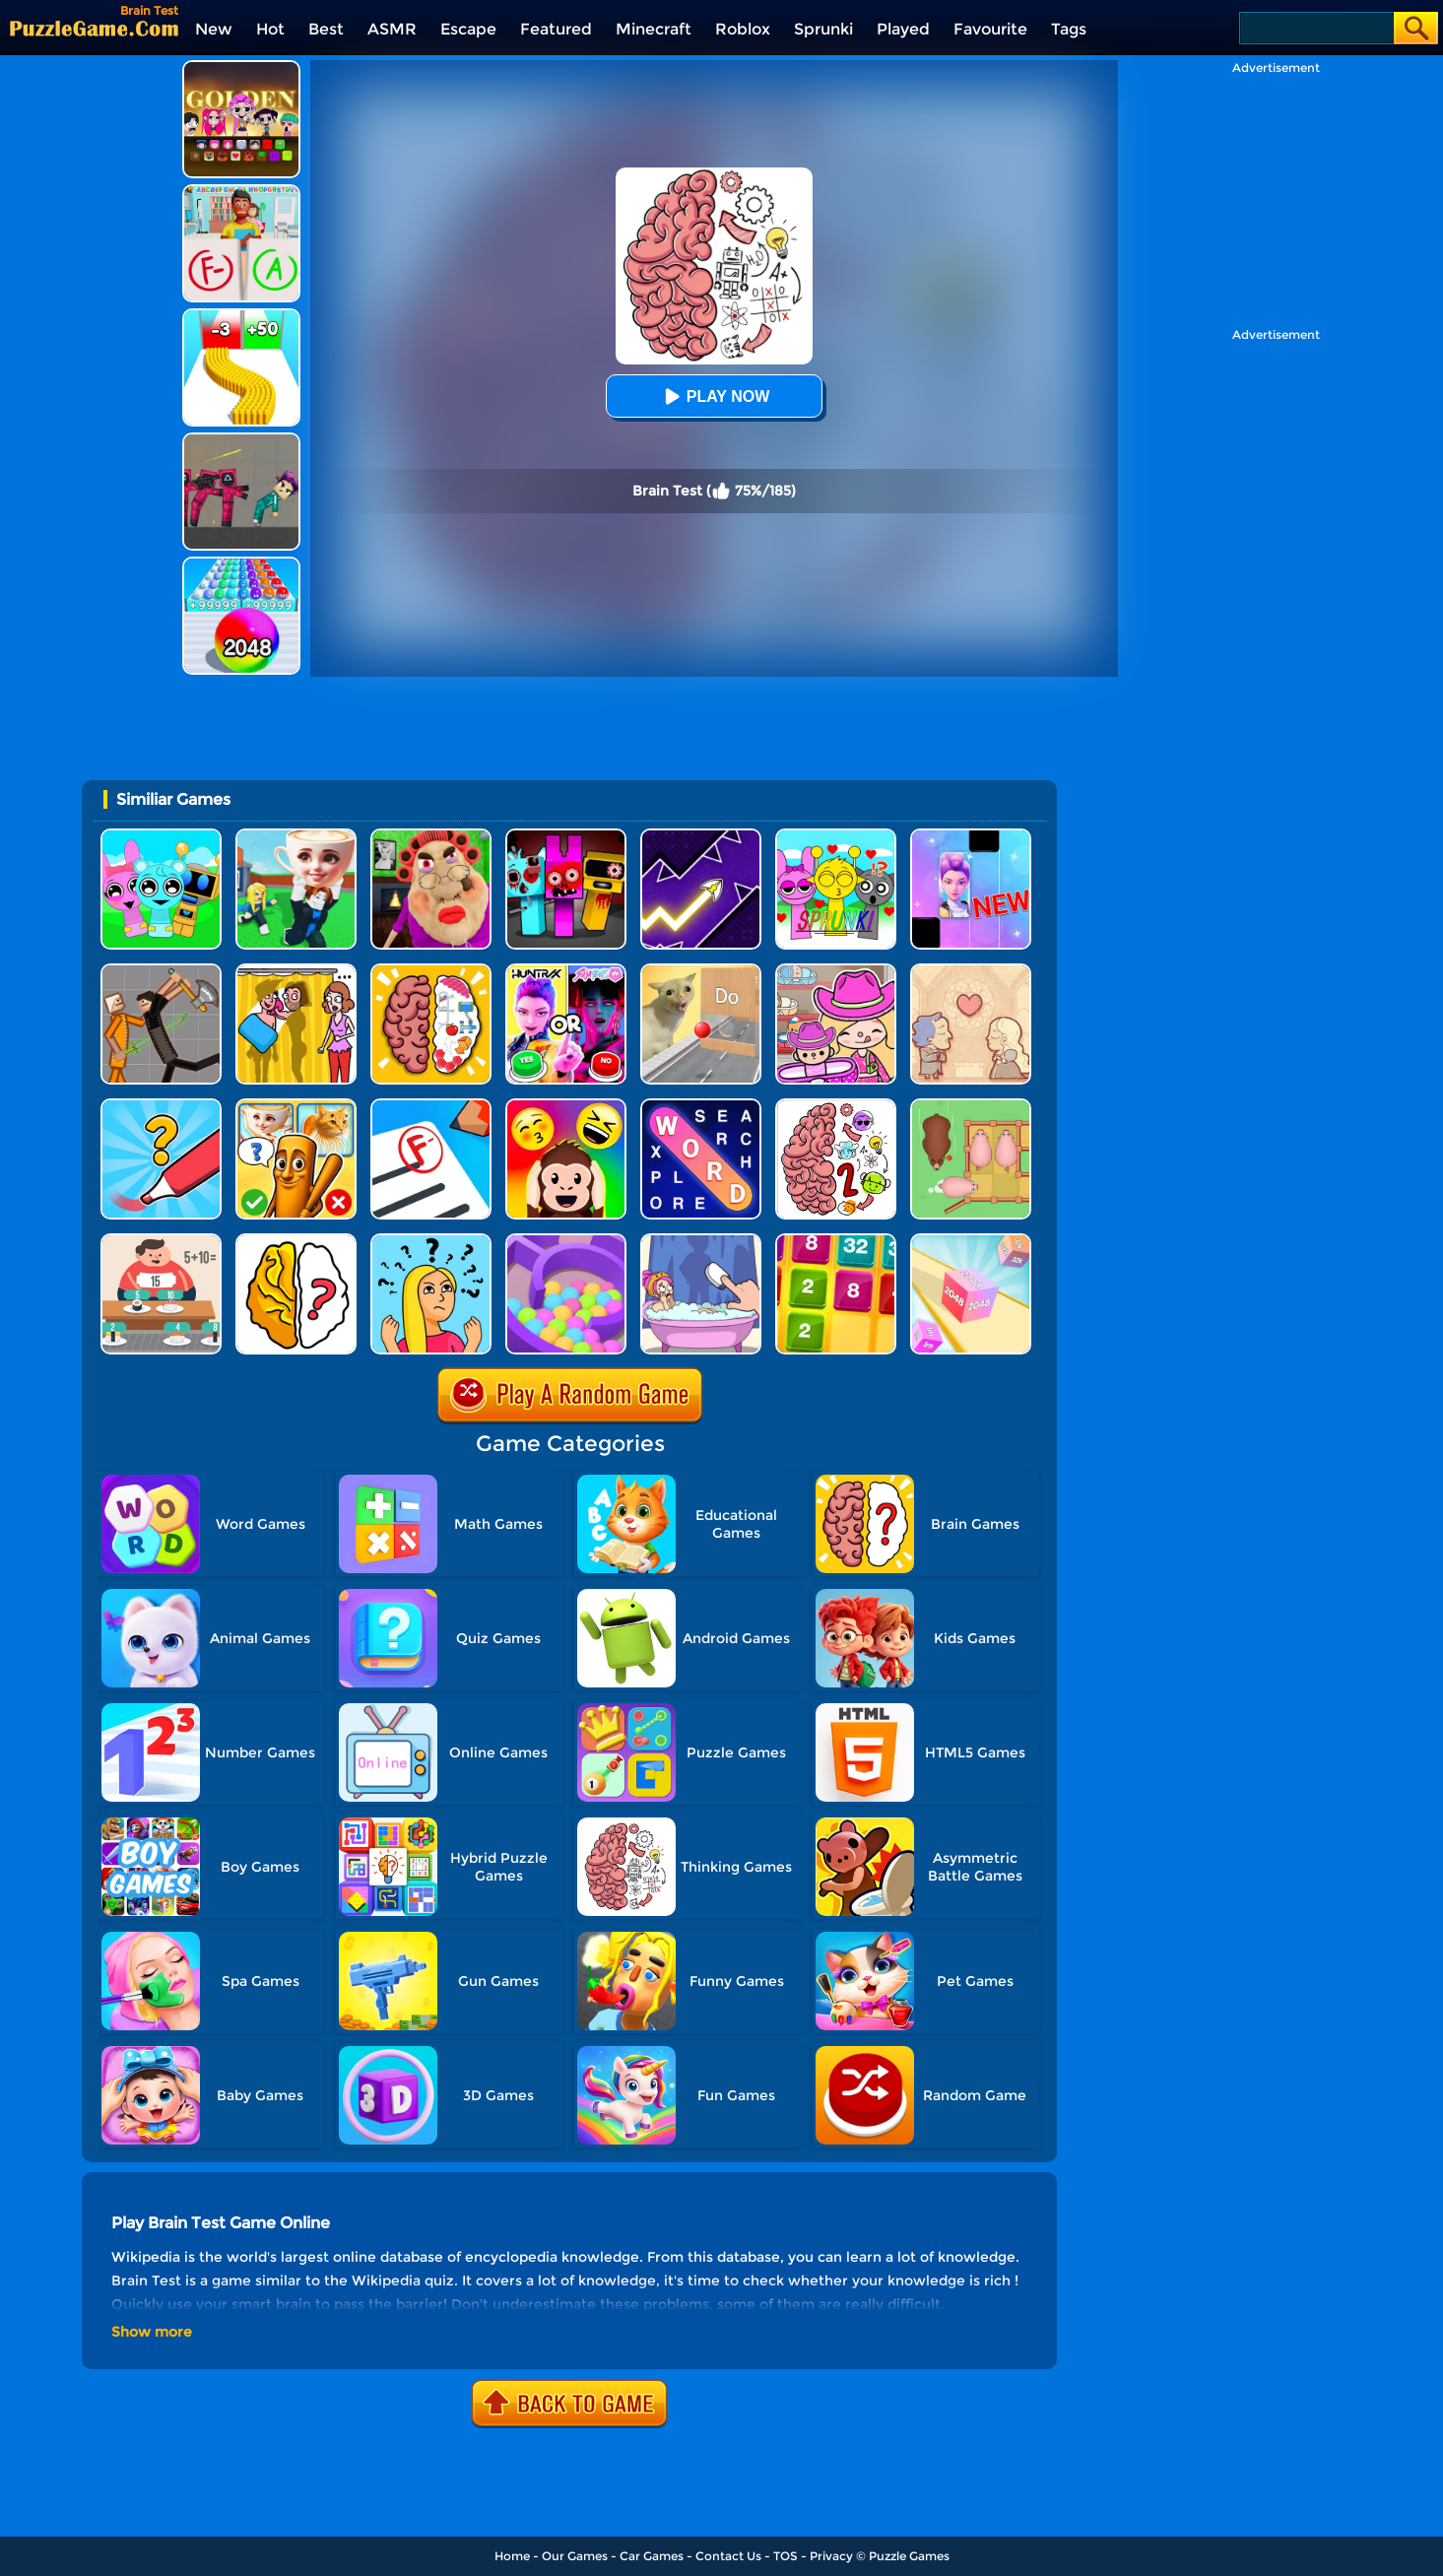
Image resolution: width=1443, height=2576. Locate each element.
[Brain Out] (296, 1240)
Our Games (575, 2555)
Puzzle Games (909, 2555)
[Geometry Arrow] (700, 835)
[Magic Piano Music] (970, 835)
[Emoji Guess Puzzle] (565, 1105)
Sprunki (823, 29)
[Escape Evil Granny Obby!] (431, 835)
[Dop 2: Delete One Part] (700, 1240)
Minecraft (653, 29)
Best (326, 29)
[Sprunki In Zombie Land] (565, 835)
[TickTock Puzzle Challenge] (700, 970)
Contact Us (728, 2555)
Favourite (990, 29)
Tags (1068, 29)
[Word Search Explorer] (700, 1105)
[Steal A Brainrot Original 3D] (296, 835)
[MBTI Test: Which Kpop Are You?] (565, 970)
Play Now (714, 396)
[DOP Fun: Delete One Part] (296, 970)
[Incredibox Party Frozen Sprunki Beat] (161, 835)
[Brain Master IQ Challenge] (431, 1240)
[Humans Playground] (161, 970)
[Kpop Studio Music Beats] (241, 67)
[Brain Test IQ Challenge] (431, 970)
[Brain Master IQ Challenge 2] (835, 1105)
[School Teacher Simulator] (431, 1105)
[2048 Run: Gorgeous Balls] (241, 564)
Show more (151, 2332)
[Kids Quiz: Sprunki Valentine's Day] (835, 835)
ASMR (392, 29)
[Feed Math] (161, 1240)
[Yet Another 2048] (835, 1240)
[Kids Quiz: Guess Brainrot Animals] (296, 1105)
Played (903, 29)
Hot (270, 29)
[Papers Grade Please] (241, 191)
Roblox (742, 29)
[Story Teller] (970, 970)
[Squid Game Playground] (241, 439)
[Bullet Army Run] (241, 315)
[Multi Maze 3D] (565, 1240)
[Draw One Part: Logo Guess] (161, 1105)
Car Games (652, 2555)
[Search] (1315, 28)
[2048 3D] (970, 1240)
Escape (468, 29)
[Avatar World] (835, 970)
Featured (556, 29)
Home (512, 2555)
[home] (94, 28)
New (213, 29)
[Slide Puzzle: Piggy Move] (970, 1105)
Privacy (831, 2555)
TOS (785, 2555)
